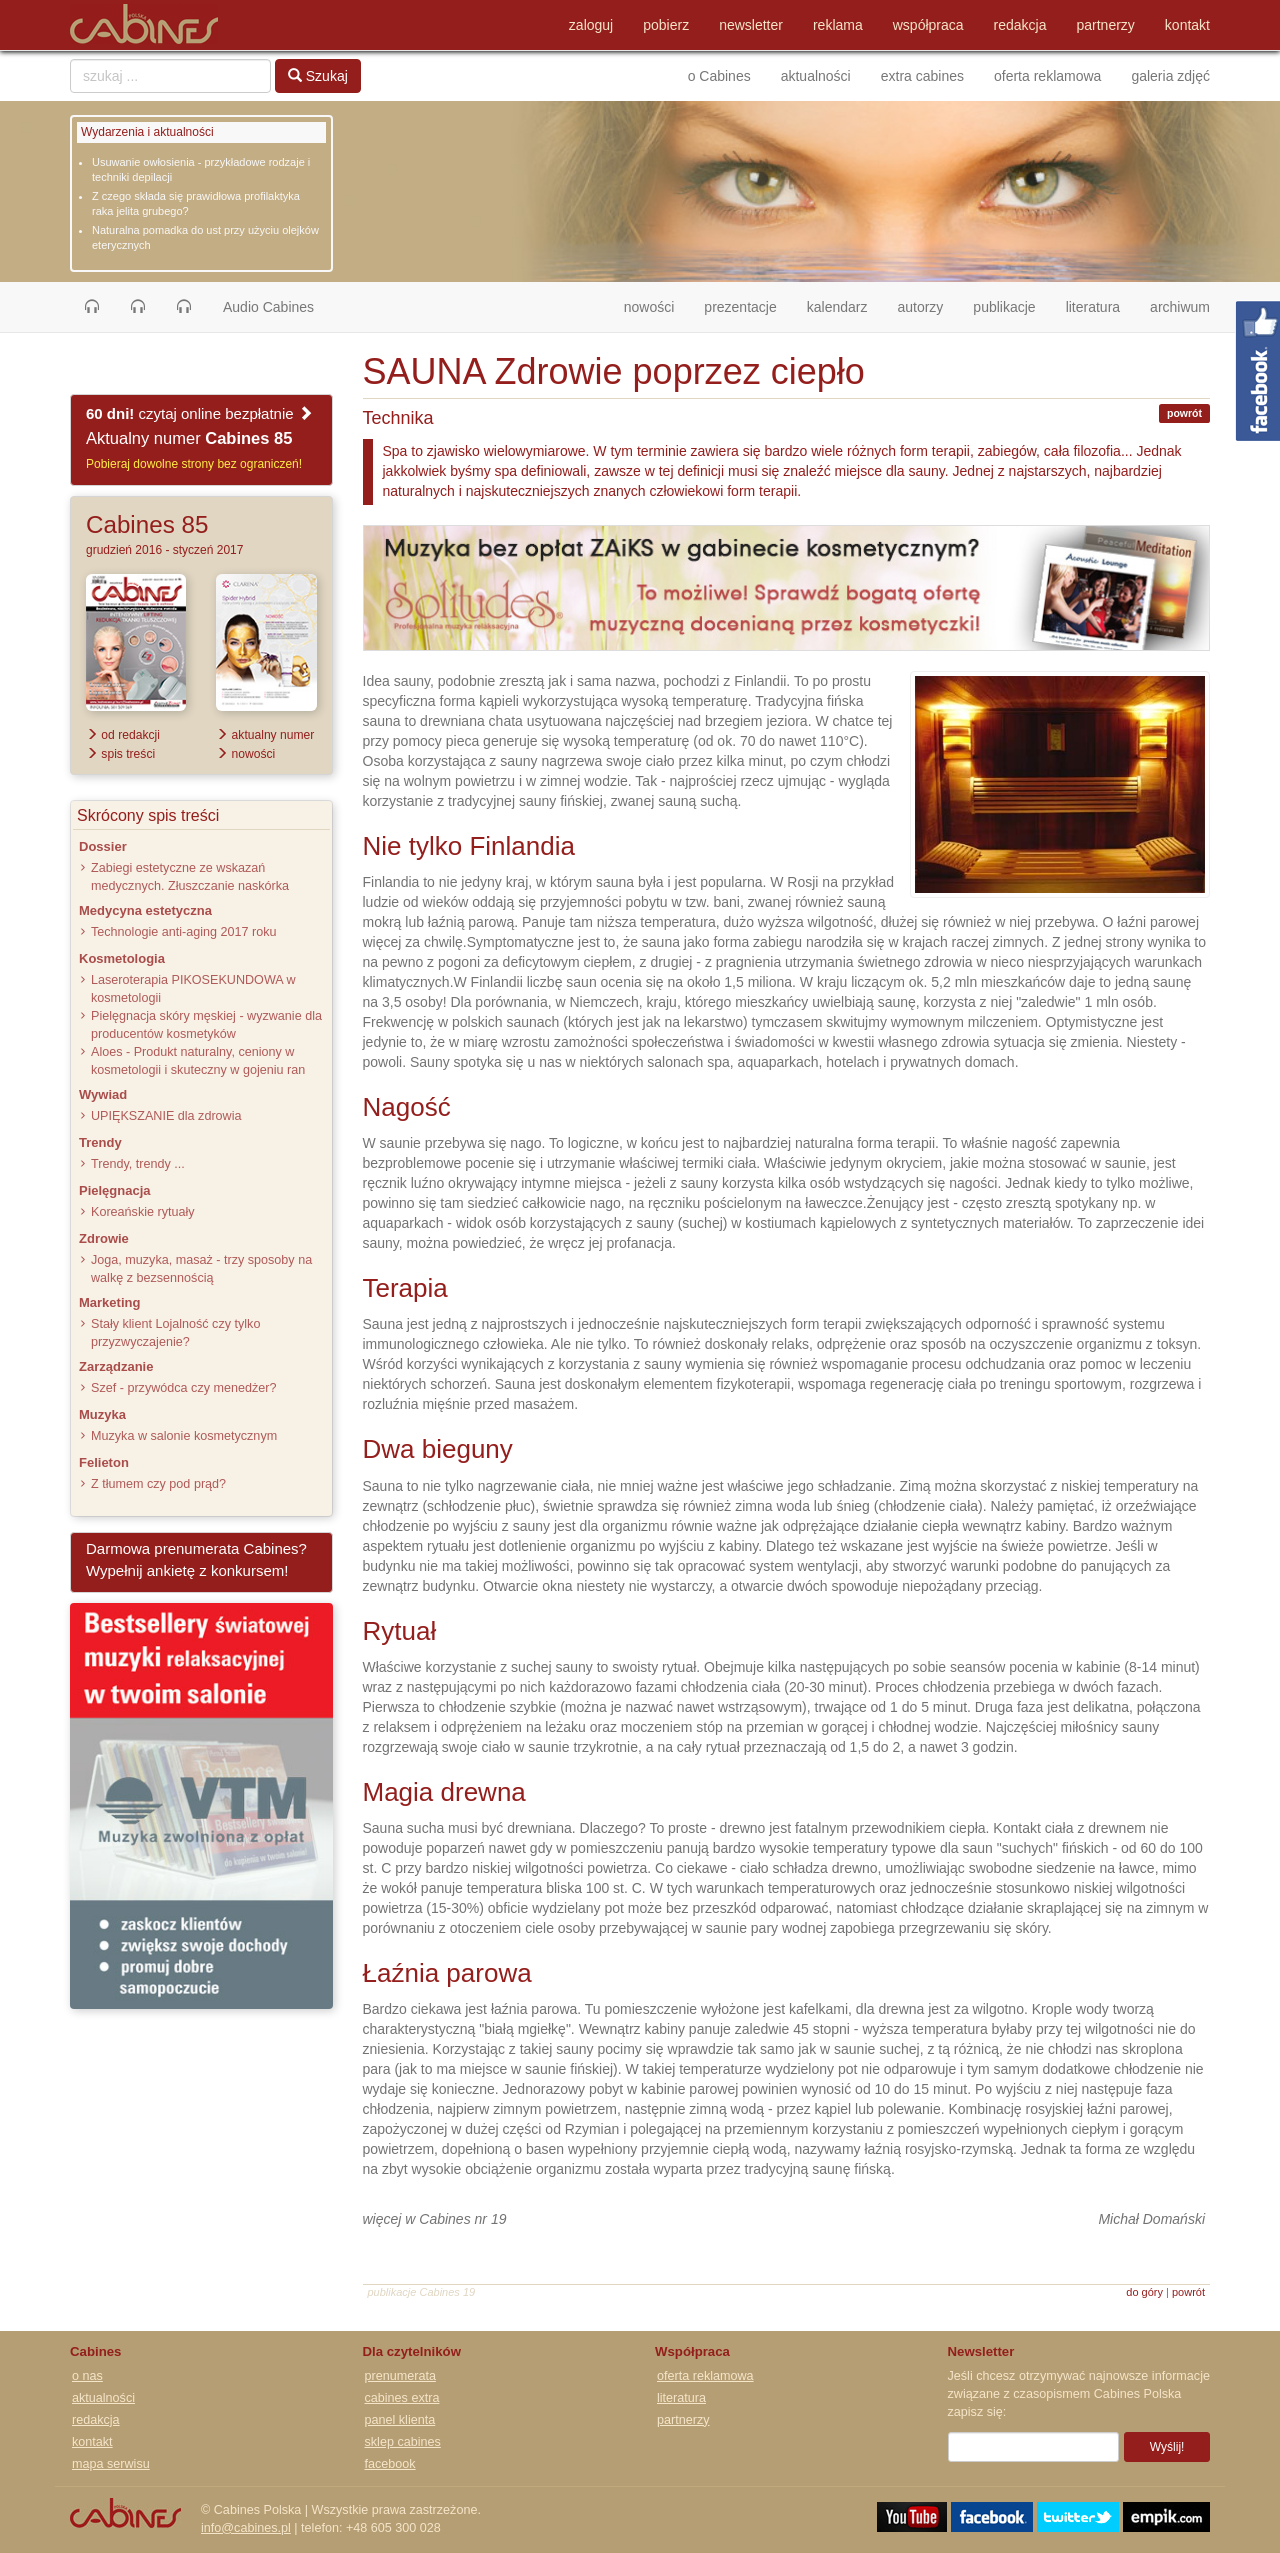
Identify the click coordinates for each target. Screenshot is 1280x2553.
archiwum (1180, 307)
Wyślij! (1167, 2447)
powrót (1184, 413)
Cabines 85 (147, 524)
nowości (657, 305)
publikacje (1004, 307)
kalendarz (837, 307)
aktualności (816, 76)
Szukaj (318, 76)
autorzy (920, 307)
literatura (1093, 307)
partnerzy (1106, 25)
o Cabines (719, 76)
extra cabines (922, 76)
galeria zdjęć (1170, 76)
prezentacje (740, 307)
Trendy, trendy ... (138, 1164)
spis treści (120, 754)
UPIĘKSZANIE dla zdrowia (166, 1116)
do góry (1144, 2292)
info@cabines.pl (246, 2528)
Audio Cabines (268, 307)
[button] (92, 307)
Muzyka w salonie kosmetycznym (184, 1436)
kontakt (1187, 25)
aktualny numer (265, 735)
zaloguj (591, 25)
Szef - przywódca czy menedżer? (183, 1388)
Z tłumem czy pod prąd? (158, 1484)
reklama (838, 25)
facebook (390, 2464)
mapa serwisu (111, 2464)
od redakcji (123, 735)
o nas (87, 2376)
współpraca (928, 25)
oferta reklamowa (1047, 76)
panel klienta (400, 2420)
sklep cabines (403, 2442)
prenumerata (400, 2376)
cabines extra (402, 2398)
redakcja (1020, 25)
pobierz (666, 25)
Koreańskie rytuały (143, 1212)
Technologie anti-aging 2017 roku (184, 932)
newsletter (751, 25)
